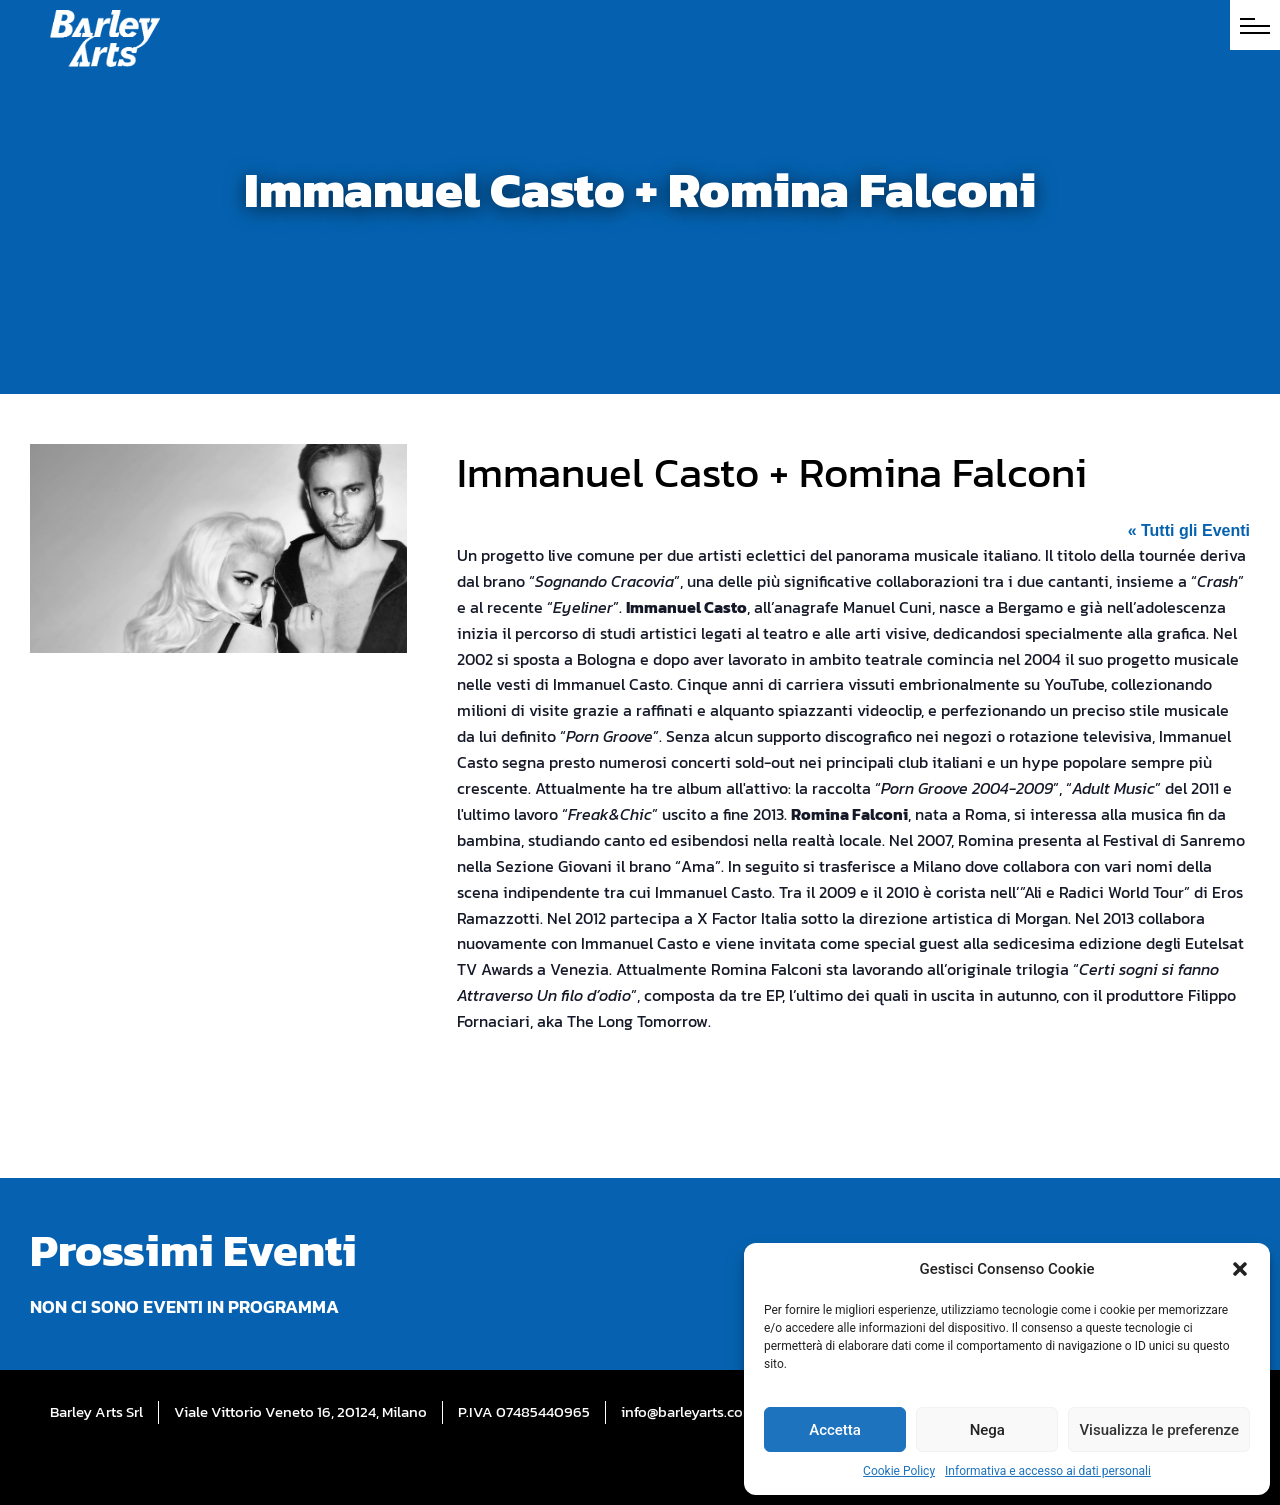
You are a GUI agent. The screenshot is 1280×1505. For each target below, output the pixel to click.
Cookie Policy (899, 1471)
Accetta (835, 1430)
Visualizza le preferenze (1159, 1430)
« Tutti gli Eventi (1189, 530)
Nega (987, 1430)
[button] (1240, 1269)
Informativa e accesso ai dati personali (1048, 1471)
